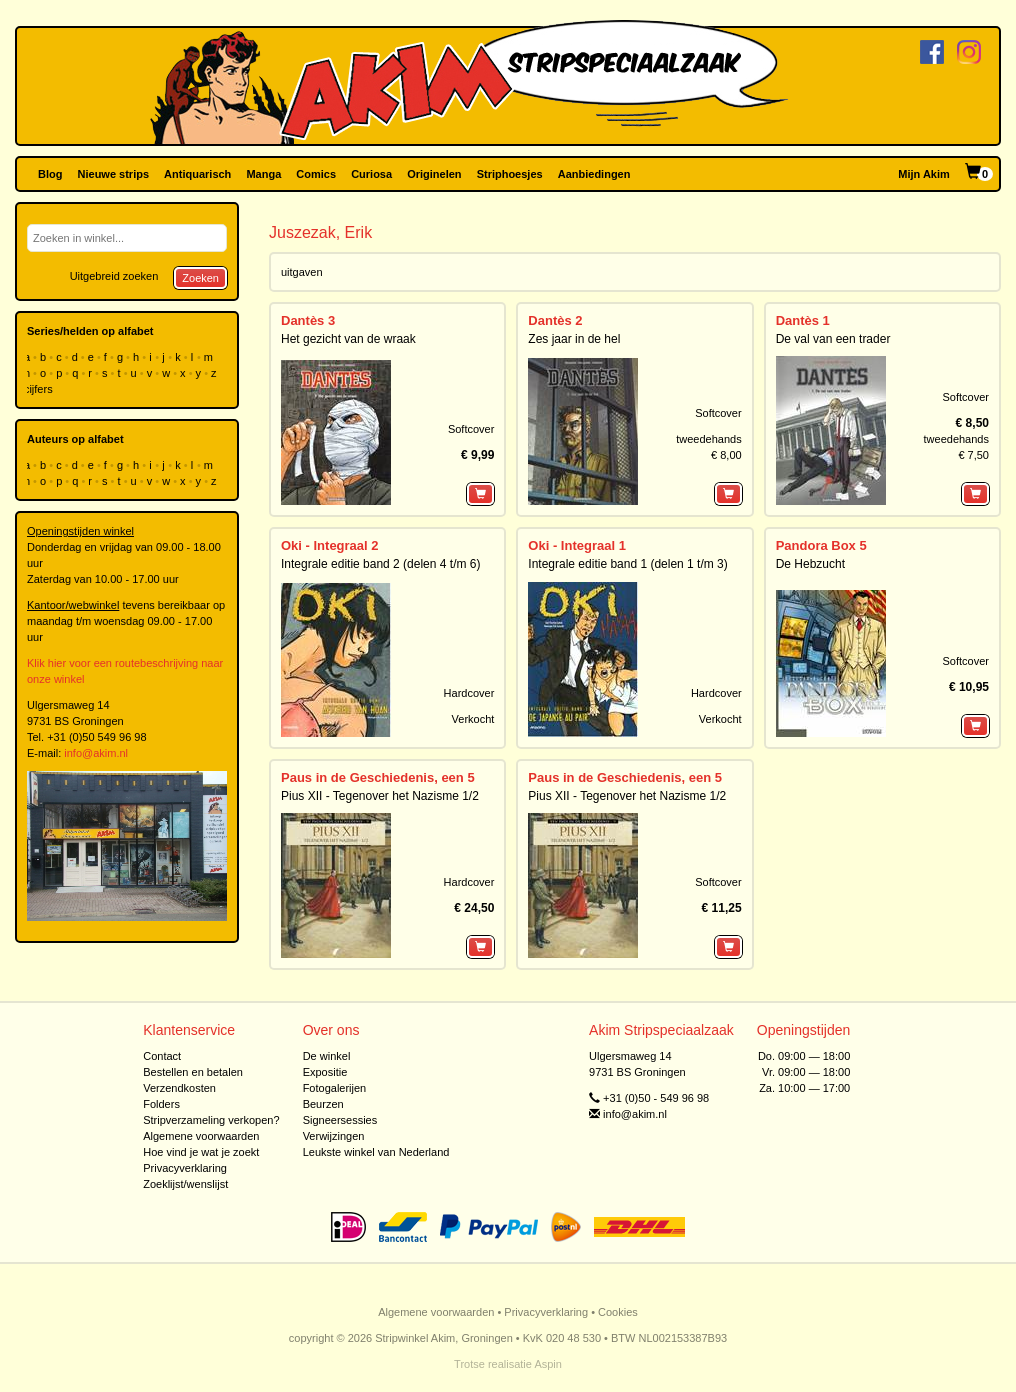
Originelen (434, 174)
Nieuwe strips (114, 174)
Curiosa (371, 174)
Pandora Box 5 (821, 545)
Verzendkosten (179, 1088)
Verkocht (473, 719)
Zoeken (200, 278)
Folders (161, 1104)
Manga (263, 174)
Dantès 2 (555, 320)
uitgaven (302, 272)
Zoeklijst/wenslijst (185, 1184)
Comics (316, 174)
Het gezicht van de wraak (348, 339)
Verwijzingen (334, 1136)
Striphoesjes (510, 174)
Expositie (325, 1072)
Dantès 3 (308, 320)
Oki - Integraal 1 (577, 545)
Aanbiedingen (594, 174)
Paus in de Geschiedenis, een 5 (378, 777)
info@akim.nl (96, 753)
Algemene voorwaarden (201, 1136)
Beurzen (323, 1104)
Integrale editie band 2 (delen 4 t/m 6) (380, 564)
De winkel (327, 1056)
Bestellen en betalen (193, 1072)
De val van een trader (833, 339)
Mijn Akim (924, 174)
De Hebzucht (810, 564)
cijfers (40, 389)
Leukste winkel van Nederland (376, 1152)
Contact (162, 1056)
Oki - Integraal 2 (330, 545)
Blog (50, 174)
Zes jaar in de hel (574, 339)
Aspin (548, 1364)
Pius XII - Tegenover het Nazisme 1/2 (380, 796)
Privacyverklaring (185, 1168)
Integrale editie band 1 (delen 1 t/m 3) (627, 564)
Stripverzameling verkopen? (211, 1120)
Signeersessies (340, 1120)
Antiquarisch (197, 174)
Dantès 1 (803, 320)
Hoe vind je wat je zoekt (201, 1152)
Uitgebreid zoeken (114, 276)
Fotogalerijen (335, 1088)
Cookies (618, 1312)
